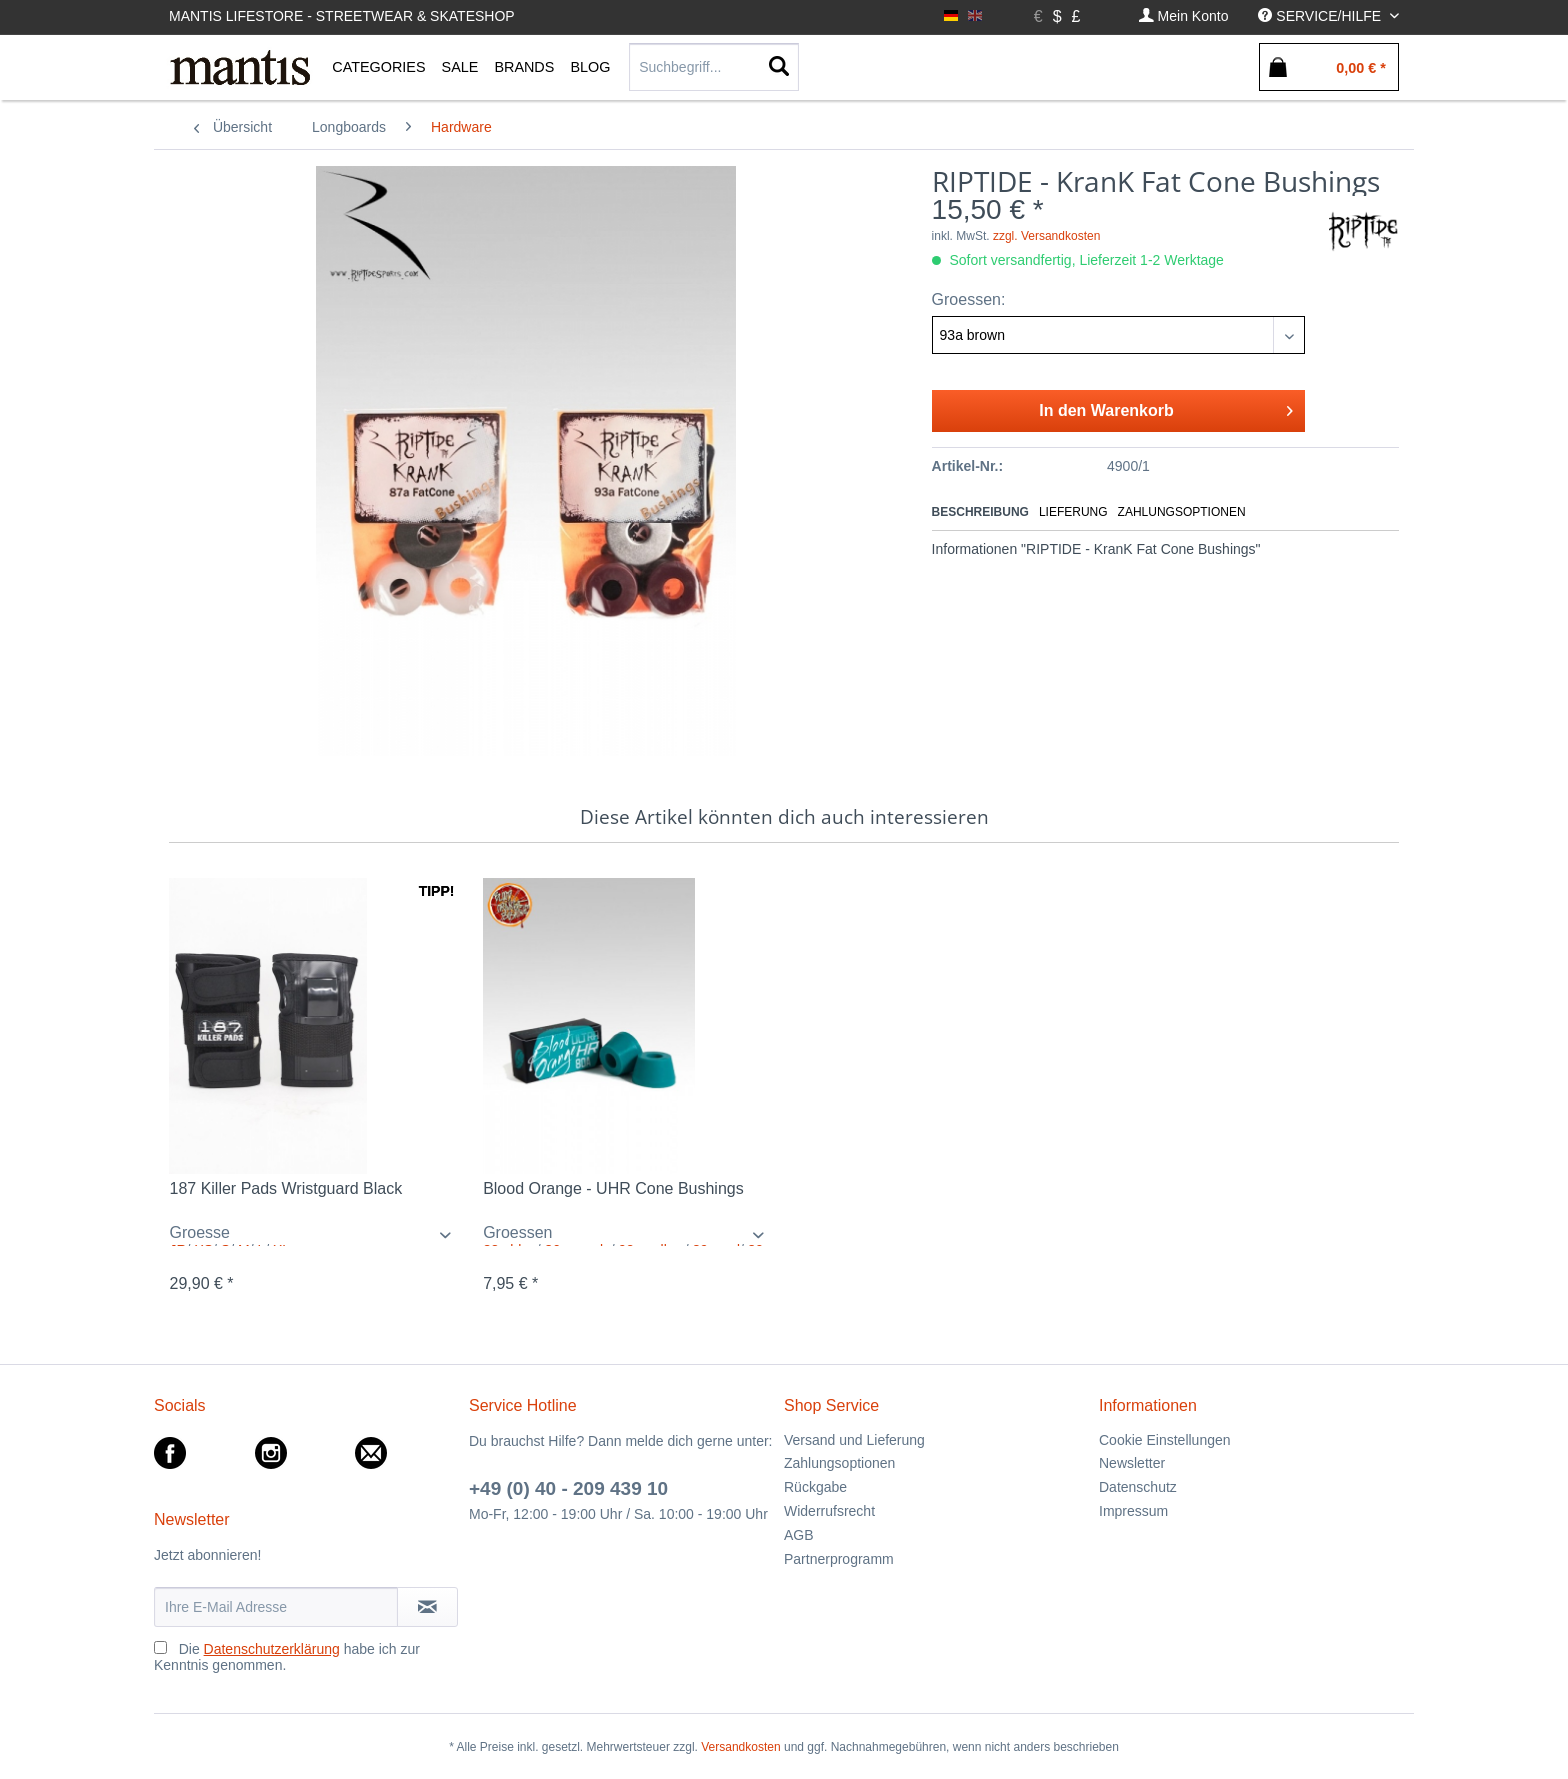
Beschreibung (980, 512)
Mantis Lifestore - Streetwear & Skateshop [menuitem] (342, 16)
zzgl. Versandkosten (1046, 236)
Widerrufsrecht (829, 1511)
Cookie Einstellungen (1165, 1440)
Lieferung (1073, 512)
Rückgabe (815, 1487)
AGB (799, 1535)
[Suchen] (779, 67)
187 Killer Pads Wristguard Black (285, 1188)
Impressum (1133, 1511)
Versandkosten (740, 1747)
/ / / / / (313, 1235)
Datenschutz (1138, 1487)
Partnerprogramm (839, 1559)
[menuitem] (1184, 16)
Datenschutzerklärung (272, 1649)
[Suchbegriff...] (714, 67)
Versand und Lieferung (854, 1440)
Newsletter (1132, 1463)
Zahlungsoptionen (1182, 512)
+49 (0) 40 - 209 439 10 (568, 1488)
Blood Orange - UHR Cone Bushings (613, 1188)
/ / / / (627, 1235)
